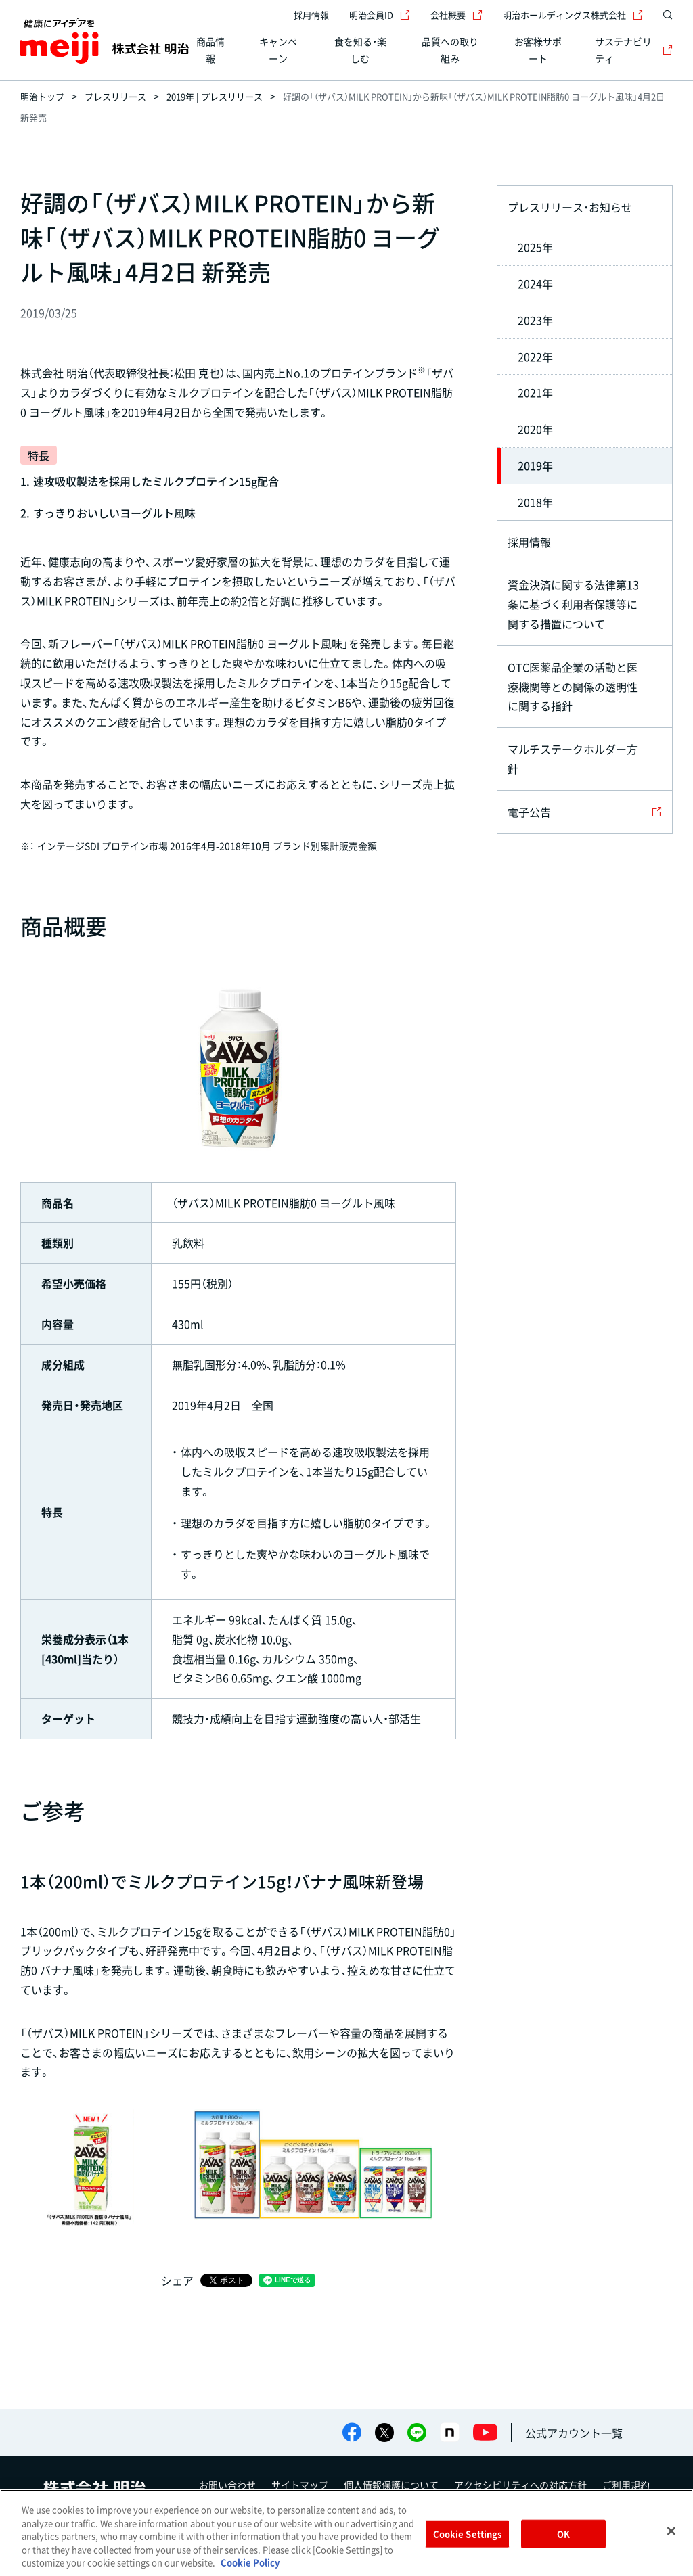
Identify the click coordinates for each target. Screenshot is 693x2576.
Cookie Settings (467, 2533)
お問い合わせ (227, 2484)
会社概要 (456, 14)
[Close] (671, 2531)
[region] (346, 2532)
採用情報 (311, 14)
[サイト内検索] (664, 15)
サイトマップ (299, 2484)
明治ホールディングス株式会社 (573, 14)
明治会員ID (379, 14)
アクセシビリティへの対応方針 (520, 2484)
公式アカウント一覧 (574, 2432)
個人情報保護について (391, 2484)
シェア (177, 2280)
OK (563, 2533)
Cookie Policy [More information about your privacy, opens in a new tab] (250, 2562)
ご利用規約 (626, 2484)
